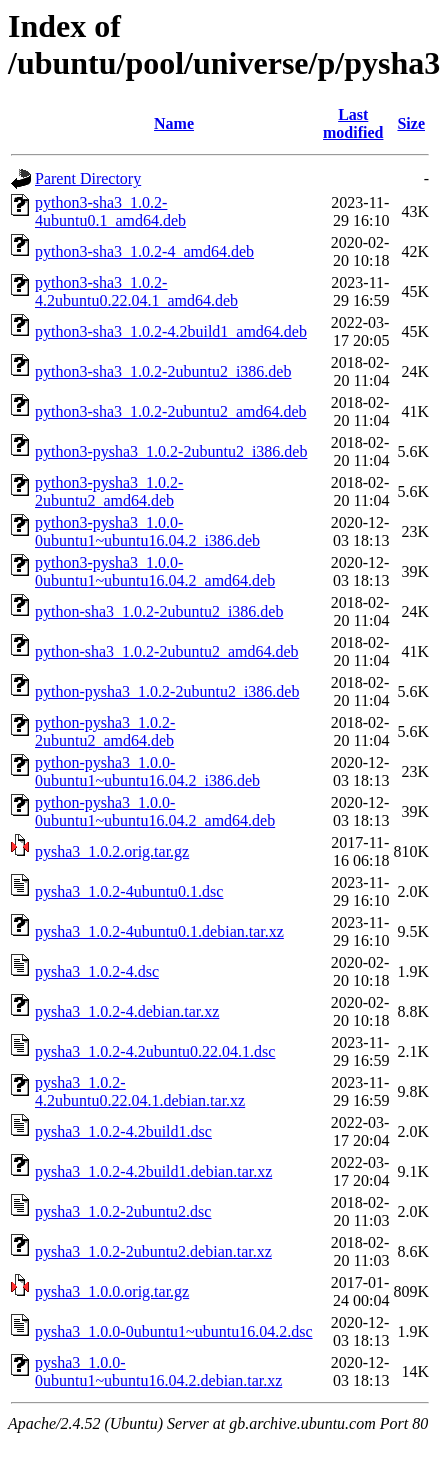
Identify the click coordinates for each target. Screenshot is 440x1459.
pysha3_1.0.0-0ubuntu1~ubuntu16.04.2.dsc (174, 1331)
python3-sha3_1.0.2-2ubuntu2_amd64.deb (171, 411)
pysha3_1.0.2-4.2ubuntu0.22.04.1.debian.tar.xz (140, 1091)
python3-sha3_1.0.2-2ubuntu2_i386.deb (163, 371)
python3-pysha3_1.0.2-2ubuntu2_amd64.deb (109, 491)
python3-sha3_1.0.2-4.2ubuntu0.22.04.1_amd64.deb (136, 291)
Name (174, 123)
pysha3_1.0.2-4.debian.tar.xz (127, 1011)
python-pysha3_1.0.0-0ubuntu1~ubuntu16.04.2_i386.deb (147, 771)
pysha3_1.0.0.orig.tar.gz (112, 1291)
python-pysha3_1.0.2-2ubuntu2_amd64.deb (105, 731)
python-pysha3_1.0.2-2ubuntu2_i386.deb (167, 691)
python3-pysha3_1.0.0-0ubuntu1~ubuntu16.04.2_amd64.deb (155, 571)
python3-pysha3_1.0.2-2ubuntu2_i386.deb (171, 451)
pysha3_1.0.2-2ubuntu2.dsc (123, 1211)
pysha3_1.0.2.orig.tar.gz (112, 851)
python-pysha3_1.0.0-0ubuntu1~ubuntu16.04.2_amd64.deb (155, 811)
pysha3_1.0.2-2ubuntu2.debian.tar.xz (153, 1251)
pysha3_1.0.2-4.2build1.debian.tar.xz (153, 1171)
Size (411, 123)
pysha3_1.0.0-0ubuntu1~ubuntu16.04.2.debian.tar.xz (158, 1371)
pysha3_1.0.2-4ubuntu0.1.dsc (129, 891)
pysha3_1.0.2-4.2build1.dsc (123, 1131)
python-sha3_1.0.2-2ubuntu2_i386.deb (159, 611)
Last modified (353, 123)
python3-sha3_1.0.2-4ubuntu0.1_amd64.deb (110, 211)
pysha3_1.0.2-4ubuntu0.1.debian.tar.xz (159, 931)
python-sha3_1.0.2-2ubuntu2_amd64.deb (167, 651)
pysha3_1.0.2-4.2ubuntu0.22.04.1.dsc (155, 1051)
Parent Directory (88, 178)
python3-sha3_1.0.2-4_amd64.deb (144, 251)
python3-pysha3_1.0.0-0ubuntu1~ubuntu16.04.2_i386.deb (147, 531)
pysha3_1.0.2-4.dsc (97, 971)
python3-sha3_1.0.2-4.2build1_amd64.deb (171, 331)
